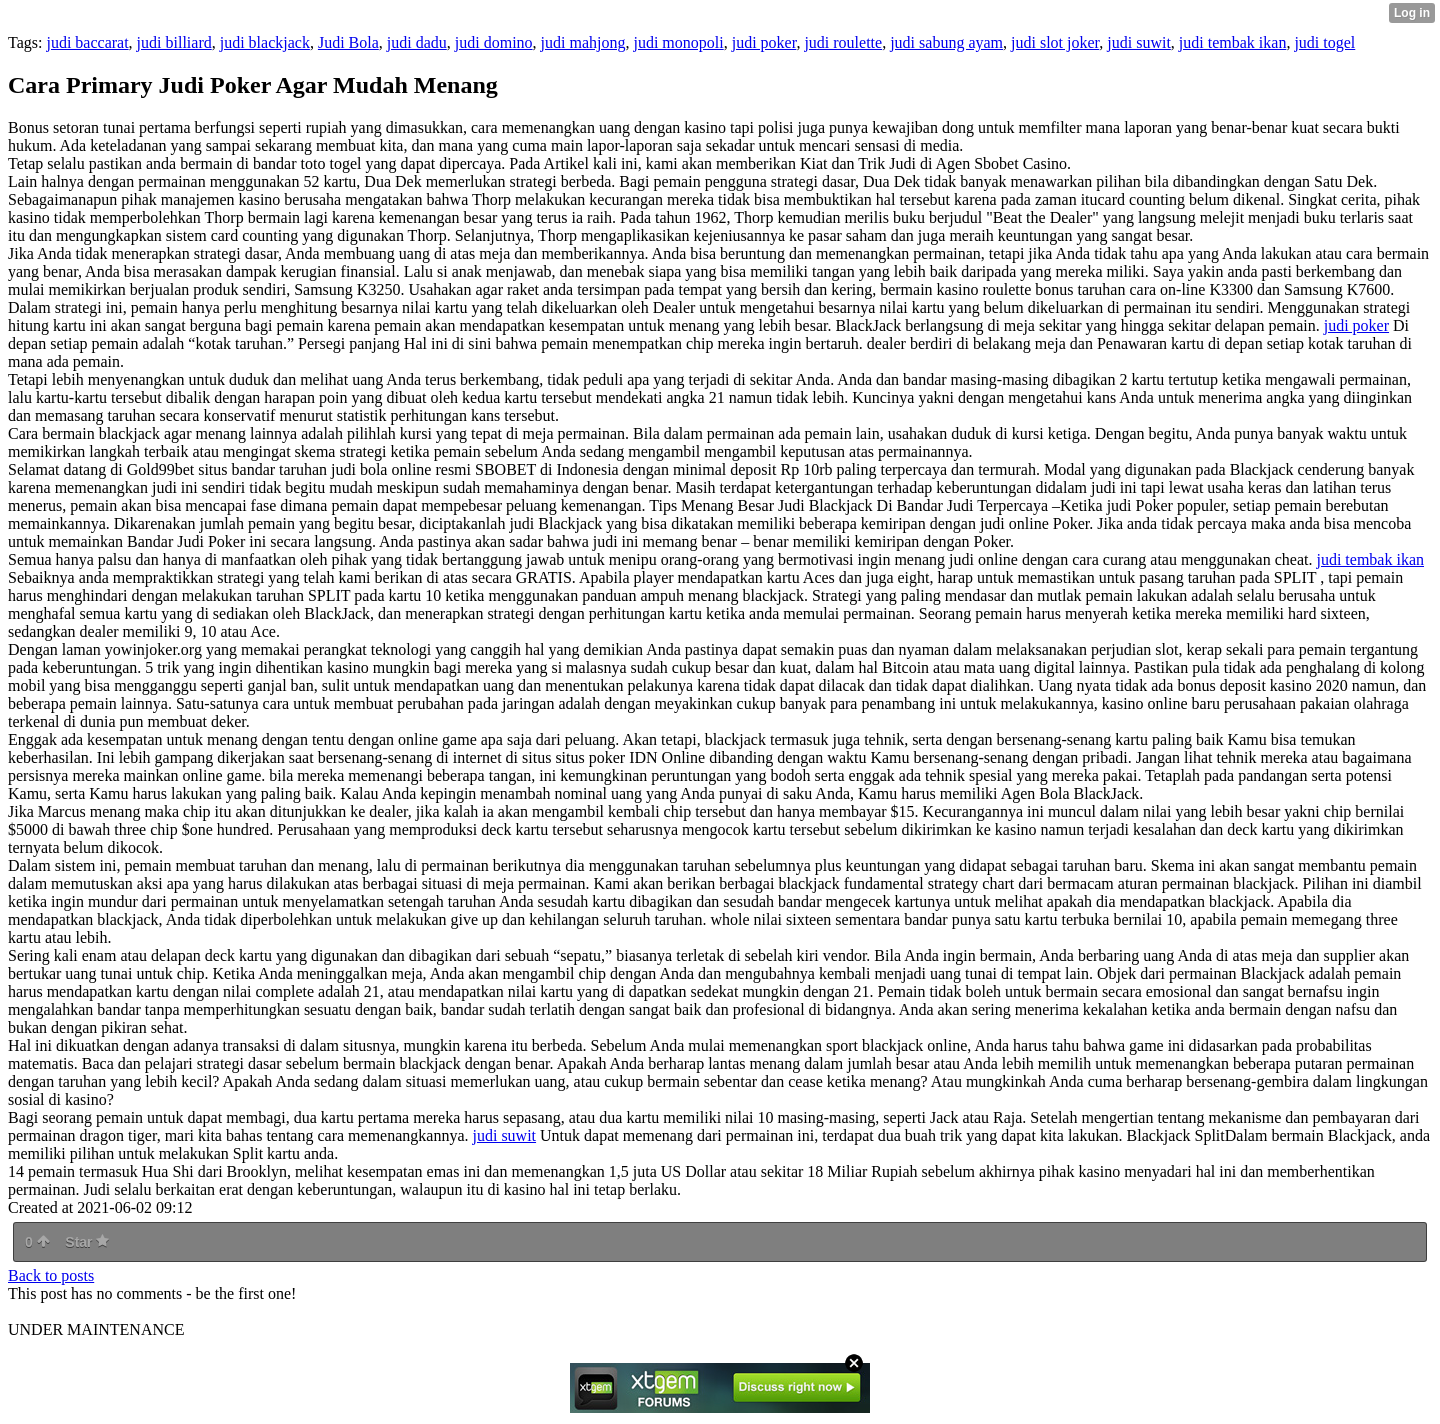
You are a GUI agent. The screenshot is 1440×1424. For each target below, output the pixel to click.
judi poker (764, 42)
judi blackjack (265, 42)
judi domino (494, 42)
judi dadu (417, 42)
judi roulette (843, 42)
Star (87, 1242)
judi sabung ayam (946, 42)
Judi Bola (348, 42)
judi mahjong (583, 42)
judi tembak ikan (1233, 42)
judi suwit (1139, 42)
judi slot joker (1055, 42)
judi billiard (174, 42)
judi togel (1324, 42)
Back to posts (51, 1275)
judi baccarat (87, 42)
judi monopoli (678, 42)
